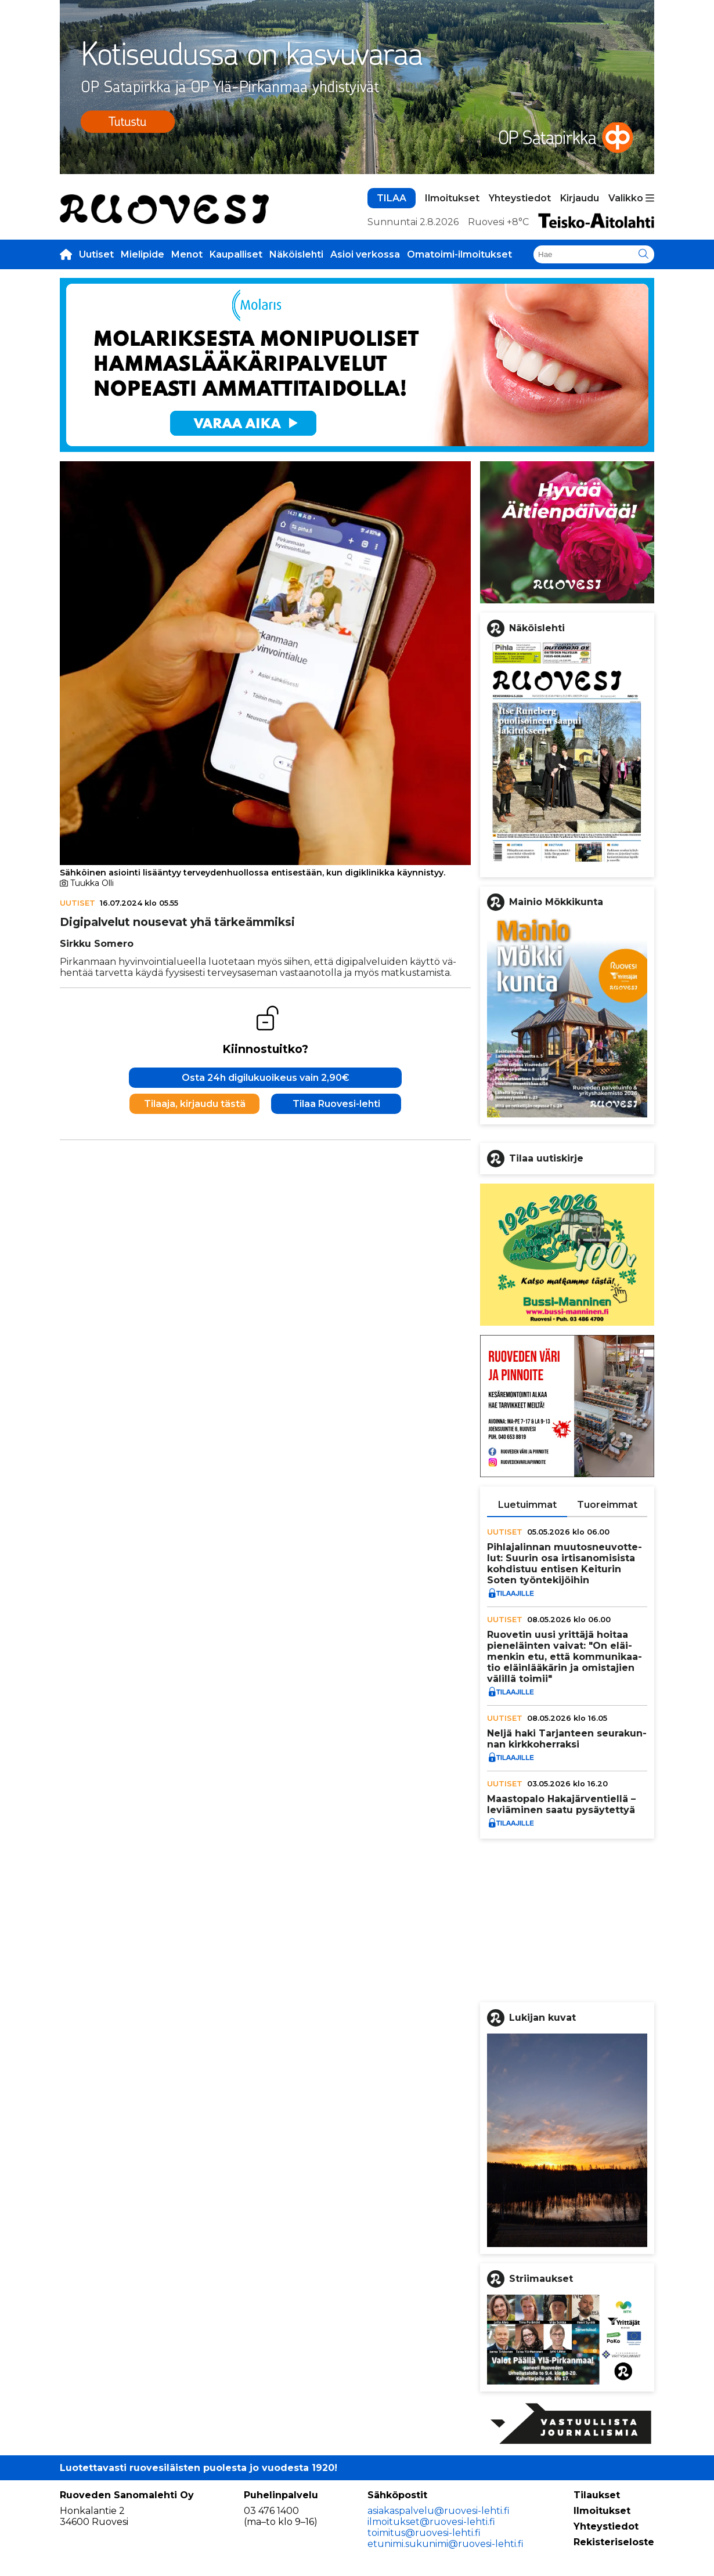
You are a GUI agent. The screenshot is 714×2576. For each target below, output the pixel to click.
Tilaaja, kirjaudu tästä (195, 1103)
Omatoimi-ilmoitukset (459, 254)
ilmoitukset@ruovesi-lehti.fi (431, 2521)
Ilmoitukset (452, 198)
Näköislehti (296, 254)
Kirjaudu (579, 198)
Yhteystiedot (520, 198)
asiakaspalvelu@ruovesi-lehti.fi (438, 2510)
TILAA (391, 198)
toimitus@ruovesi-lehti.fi (424, 2532)
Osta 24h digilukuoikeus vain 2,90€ (265, 1077)
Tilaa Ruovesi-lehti (336, 1103)
